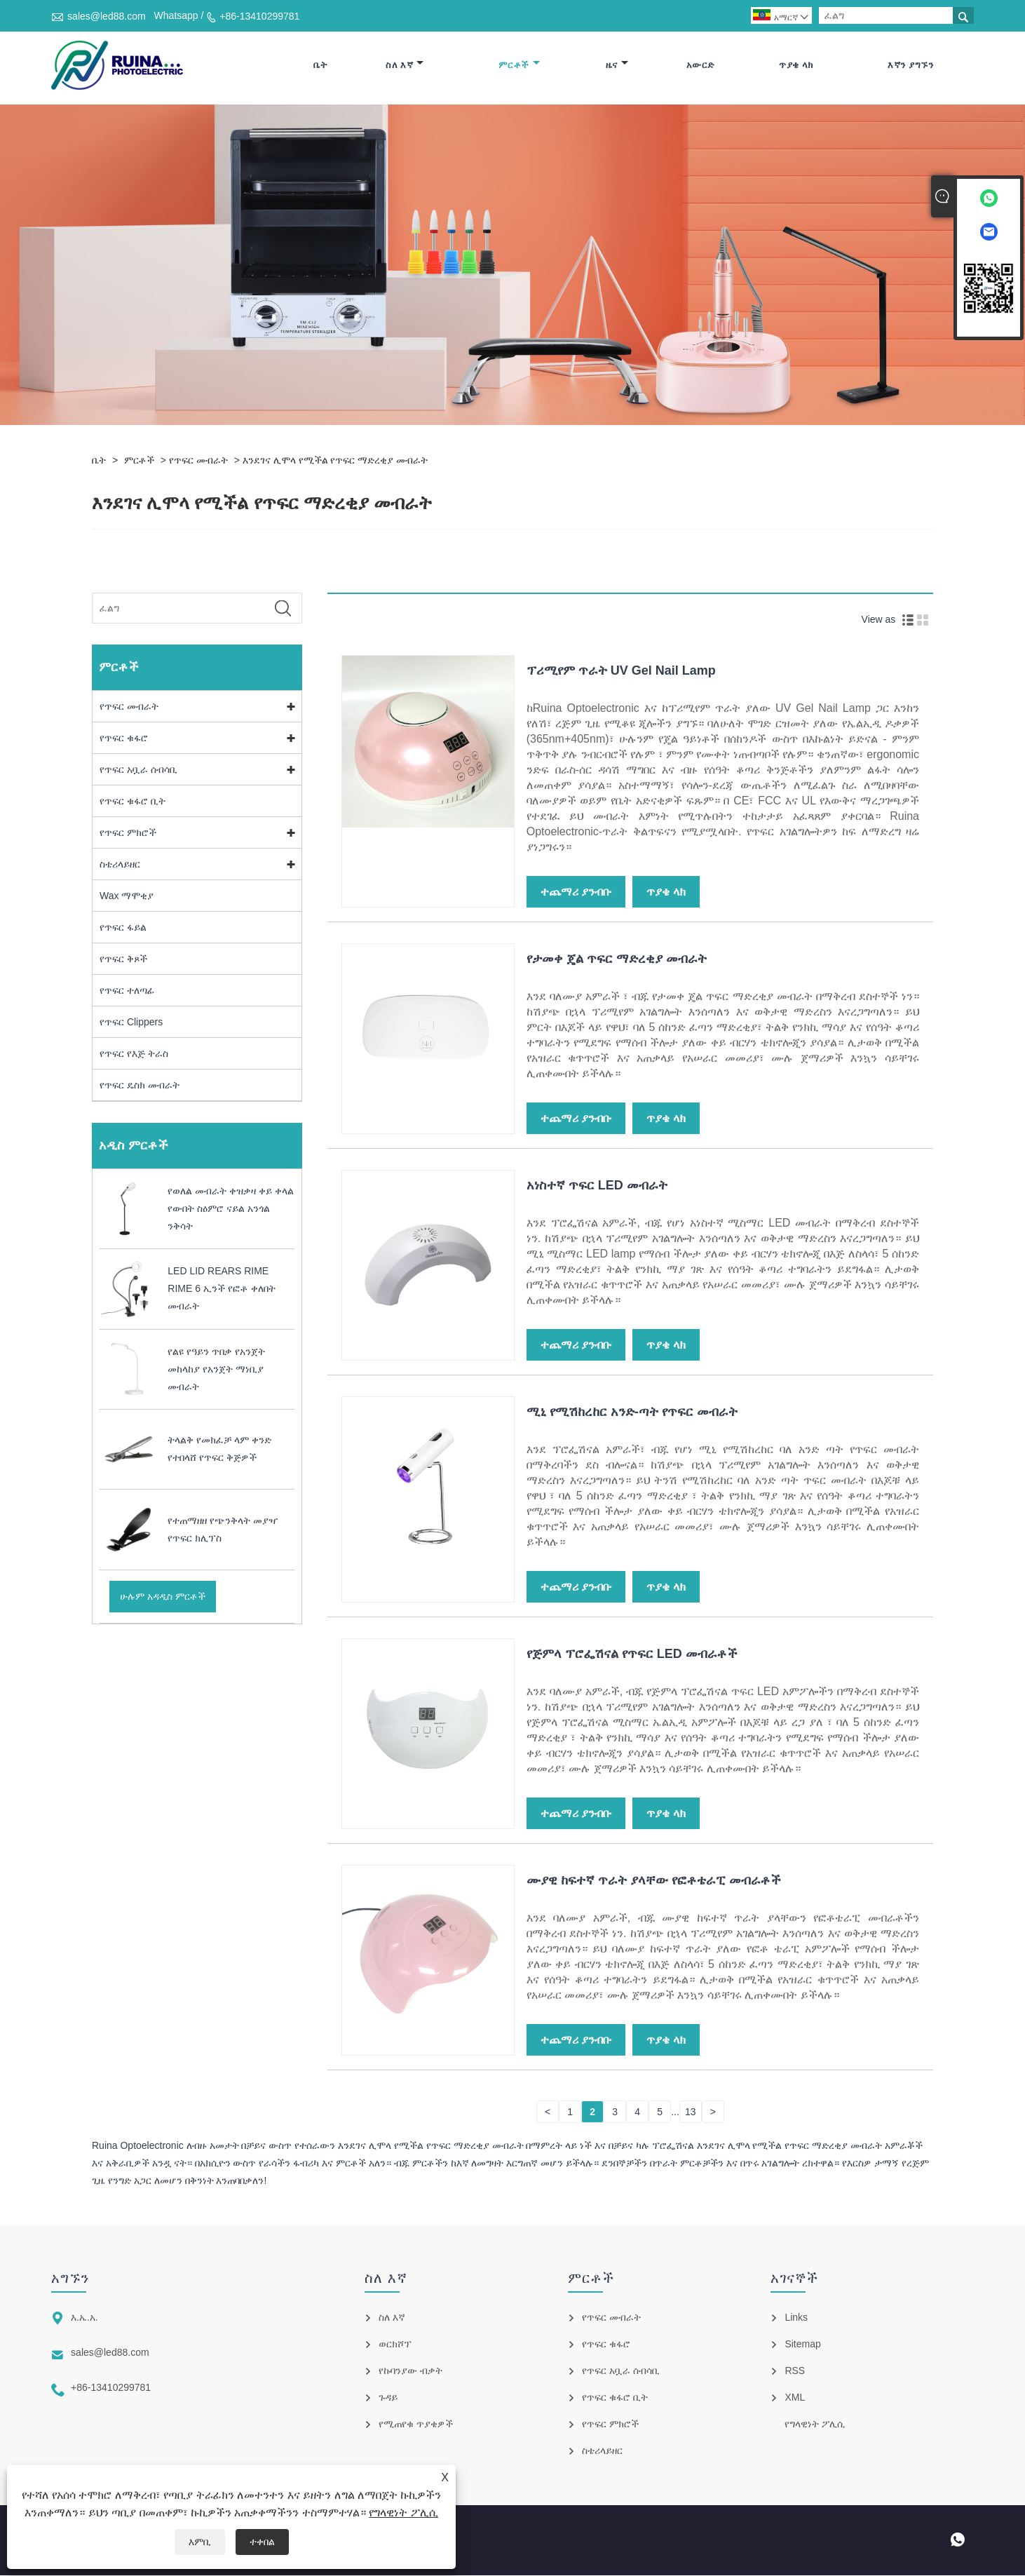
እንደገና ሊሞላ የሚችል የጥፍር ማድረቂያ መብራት (335, 460)
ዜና (617, 65)
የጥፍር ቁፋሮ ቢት (132, 801)
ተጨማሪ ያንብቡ (576, 892)
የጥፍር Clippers (131, 1021)
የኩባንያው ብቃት (410, 2371)
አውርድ (700, 65)
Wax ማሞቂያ (127, 895)
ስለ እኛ (404, 65)
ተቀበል (262, 2541)
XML (795, 2397)
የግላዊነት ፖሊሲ (403, 2512)
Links (796, 2318)
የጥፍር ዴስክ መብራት (139, 1085)
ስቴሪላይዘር (120, 864)
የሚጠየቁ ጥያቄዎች (416, 2424)
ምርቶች (519, 65)
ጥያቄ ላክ (796, 65)
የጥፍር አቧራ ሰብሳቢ (138, 769)
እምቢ (200, 2541)
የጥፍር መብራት (198, 460)
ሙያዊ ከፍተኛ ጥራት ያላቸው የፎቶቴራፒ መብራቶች (654, 1880)
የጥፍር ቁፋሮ (124, 737)
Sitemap (802, 2344)
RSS (795, 2371)
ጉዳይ (388, 2397)
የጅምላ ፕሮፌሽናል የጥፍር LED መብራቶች (632, 1654)
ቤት (320, 65)
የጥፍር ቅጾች (123, 958)
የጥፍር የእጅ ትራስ (134, 1053)
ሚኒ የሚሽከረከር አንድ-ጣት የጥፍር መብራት (632, 1412)
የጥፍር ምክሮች (128, 832)
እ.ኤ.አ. (84, 2318)
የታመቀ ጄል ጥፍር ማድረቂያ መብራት (617, 959)
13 (690, 2112)
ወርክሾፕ (395, 2344)
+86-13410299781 (259, 16)
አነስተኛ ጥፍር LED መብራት (597, 1185)
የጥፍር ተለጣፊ (127, 990)
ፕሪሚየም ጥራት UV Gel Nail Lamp (621, 670)
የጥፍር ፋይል (123, 927)
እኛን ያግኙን (910, 65)
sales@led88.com (106, 16)
